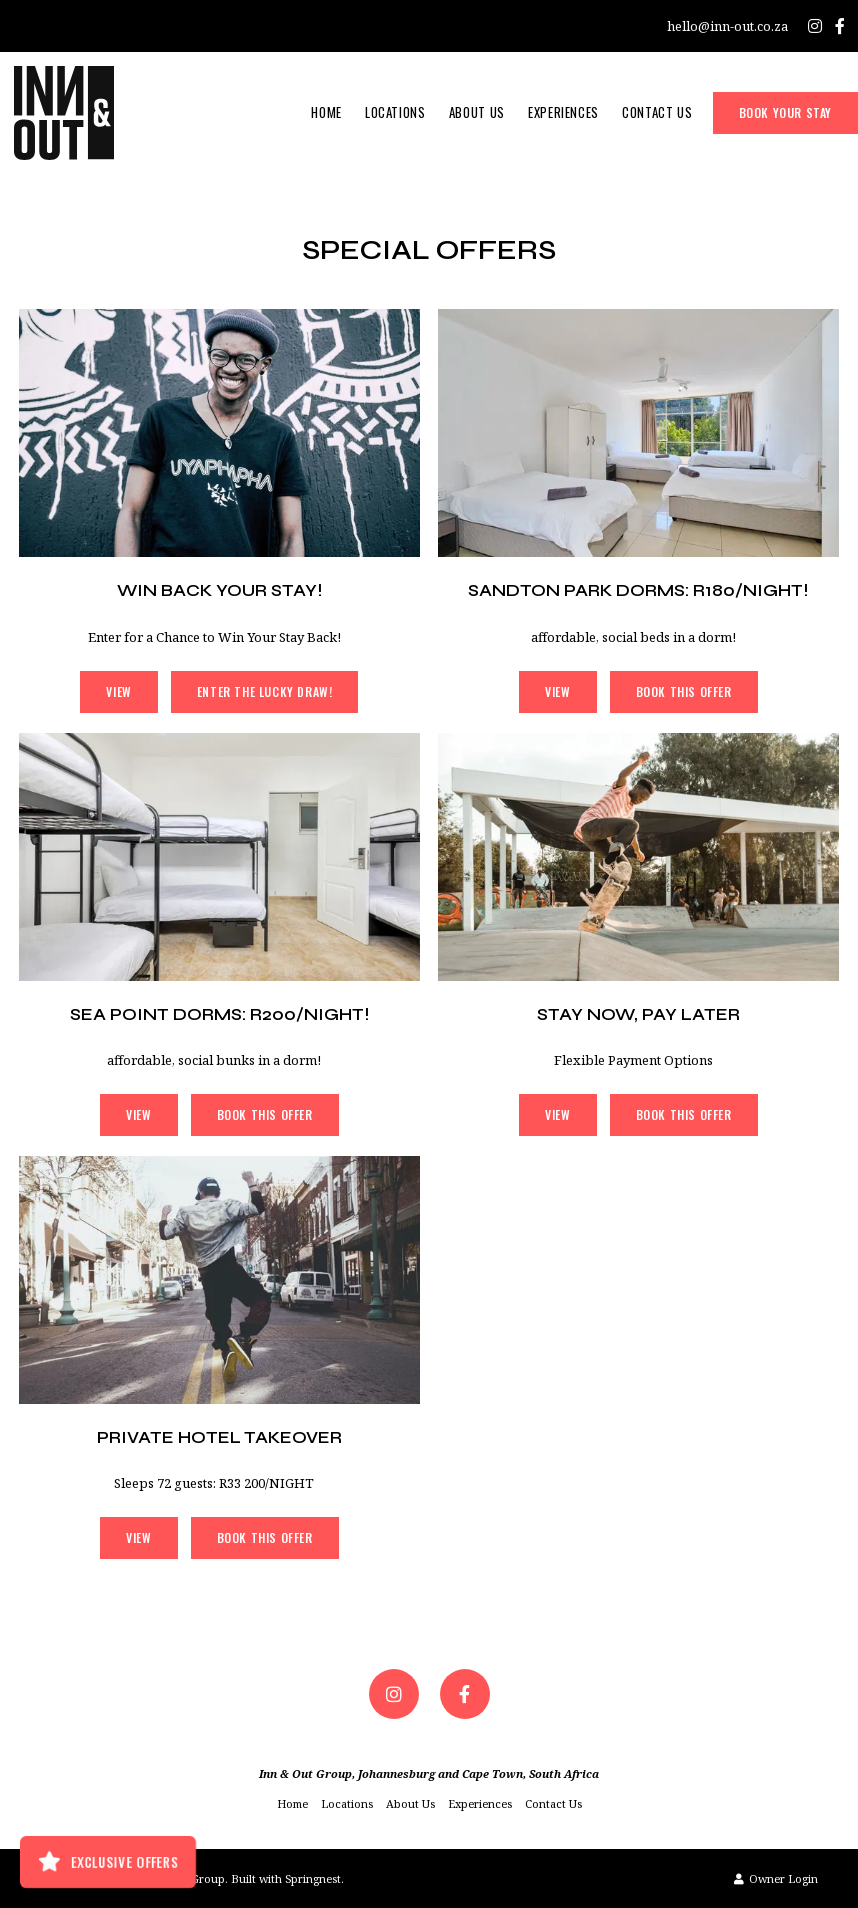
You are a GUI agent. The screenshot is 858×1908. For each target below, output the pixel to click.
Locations (395, 112)
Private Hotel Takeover (219, 1437)
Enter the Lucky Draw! (265, 691)
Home (326, 112)
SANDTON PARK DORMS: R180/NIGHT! (638, 590)
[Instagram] (815, 26)
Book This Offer (684, 691)
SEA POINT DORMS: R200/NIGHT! (219, 1014)
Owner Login (776, 1878)
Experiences (563, 112)
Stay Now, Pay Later (638, 1014)
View (118, 691)
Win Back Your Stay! (219, 590)
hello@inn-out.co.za (727, 26)
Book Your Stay (785, 112)
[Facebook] (840, 26)
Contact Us (657, 112)
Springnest (313, 1878)
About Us (477, 112)
